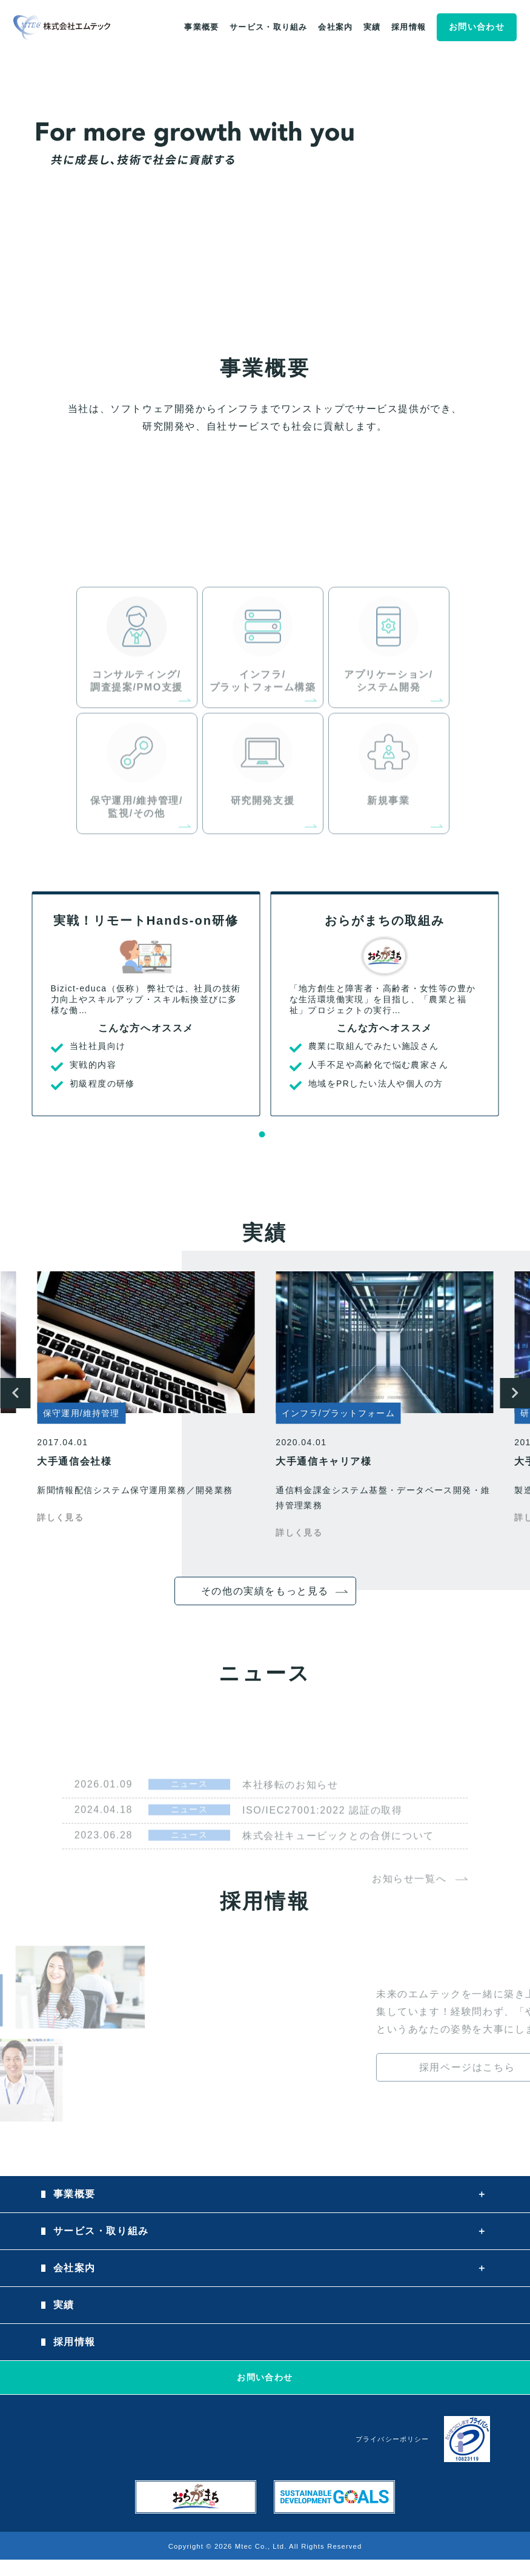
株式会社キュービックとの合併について (338, 1873)
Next (515, 1393)
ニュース (189, 1821)
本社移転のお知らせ (290, 1822)
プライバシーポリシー (392, 2439)
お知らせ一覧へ (409, 1916)
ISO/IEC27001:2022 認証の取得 (322, 1847)
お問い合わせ (477, 27)
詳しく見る (60, 1517)
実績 (372, 27)
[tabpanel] (146, 1003)
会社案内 (335, 27)
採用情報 (408, 27)
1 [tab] (262, 1134)
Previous (15, 1393)
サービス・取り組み (269, 27)
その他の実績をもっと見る (265, 1591)
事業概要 (201, 27)
